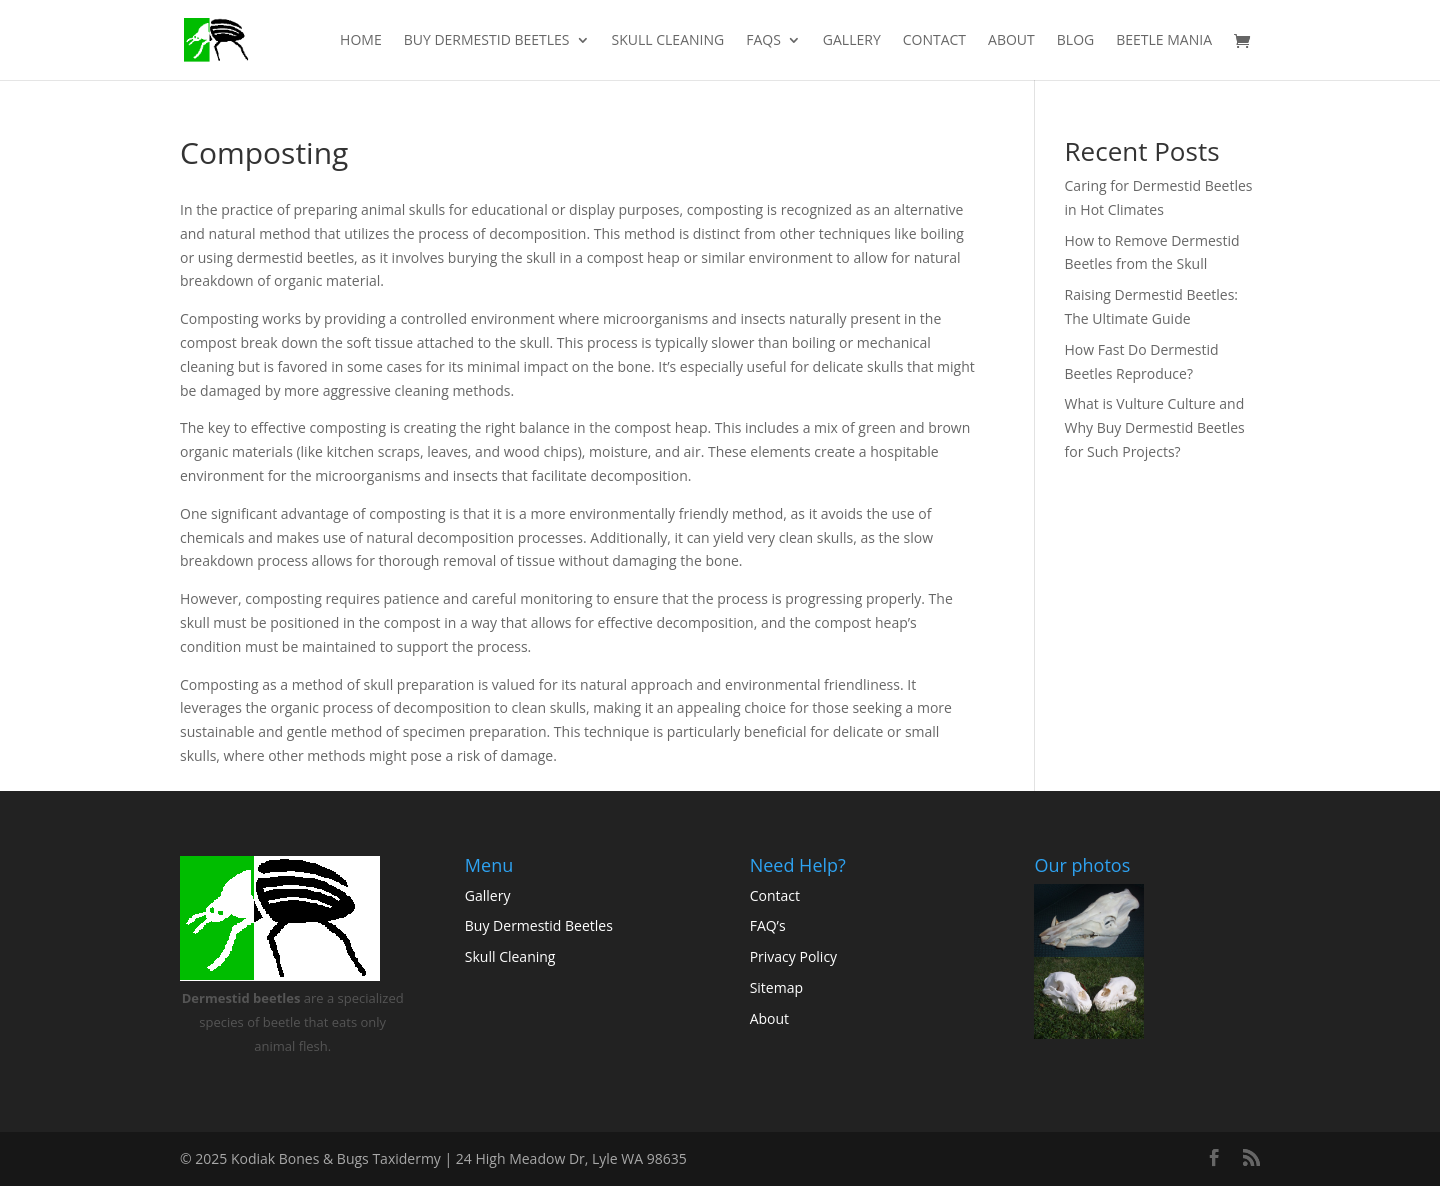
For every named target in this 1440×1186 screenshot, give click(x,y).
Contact (934, 41)
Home (361, 41)
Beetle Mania (1164, 41)
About (1011, 41)
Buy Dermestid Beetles (487, 41)
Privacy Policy (793, 956)
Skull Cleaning (668, 41)
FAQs (763, 41)
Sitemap (776, 987)
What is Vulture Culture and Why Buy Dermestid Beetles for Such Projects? (1155, 427)
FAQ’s (768, 925)
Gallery (852, 41)
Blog (1075, 41)
